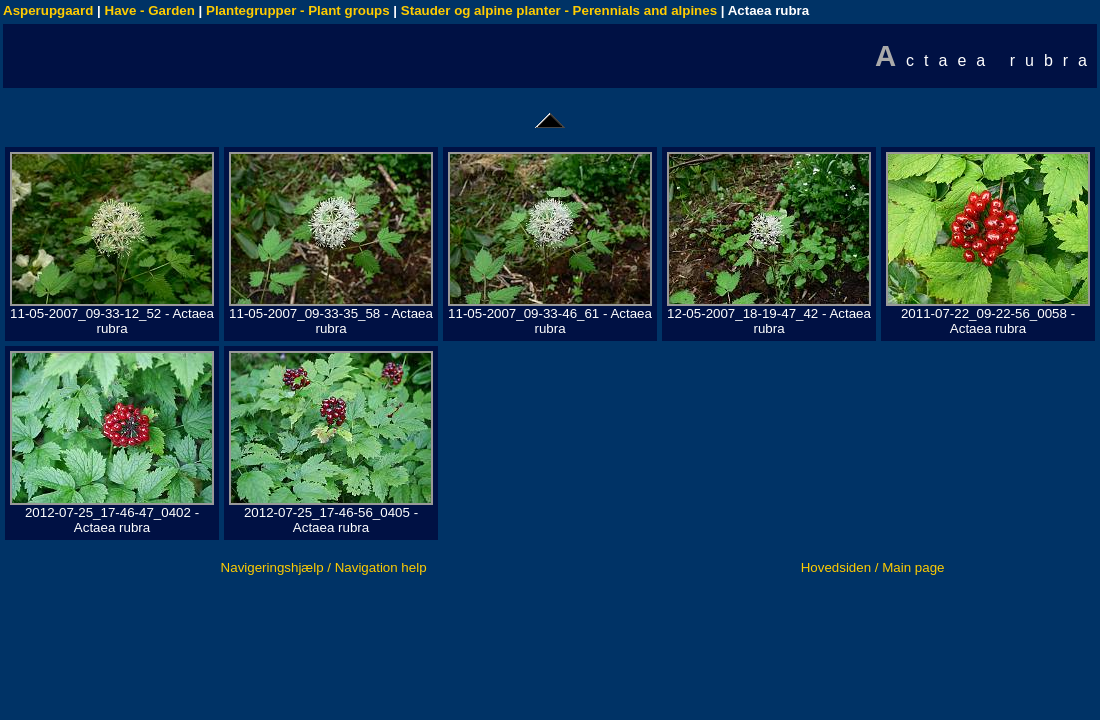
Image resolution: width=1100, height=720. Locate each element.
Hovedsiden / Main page (873, 567)
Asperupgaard (48, 10)
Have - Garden (150, 10)
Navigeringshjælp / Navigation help (324, 567)
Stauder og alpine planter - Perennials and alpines (559, 10)
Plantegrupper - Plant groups (298, 10)
